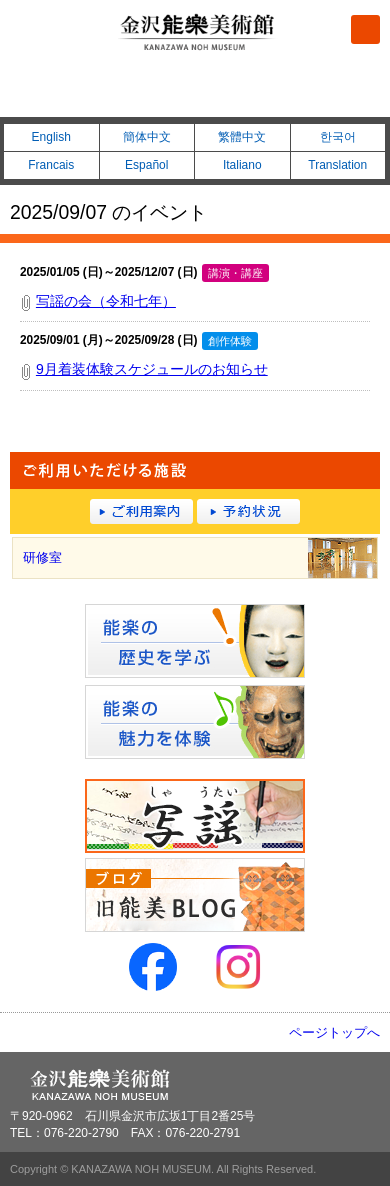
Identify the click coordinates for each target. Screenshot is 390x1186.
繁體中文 (242, 137)
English (51, 137)
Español (146, 165)
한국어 (338, 137)
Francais (51, 165)
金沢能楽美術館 (198, 32)
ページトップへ (334, 1032)
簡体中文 (147, 137)
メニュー (365, 29)
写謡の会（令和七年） (106, 301)
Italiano (242, 165)
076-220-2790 (195, 91)
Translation (337, 165)
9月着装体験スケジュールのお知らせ (152, 369)
